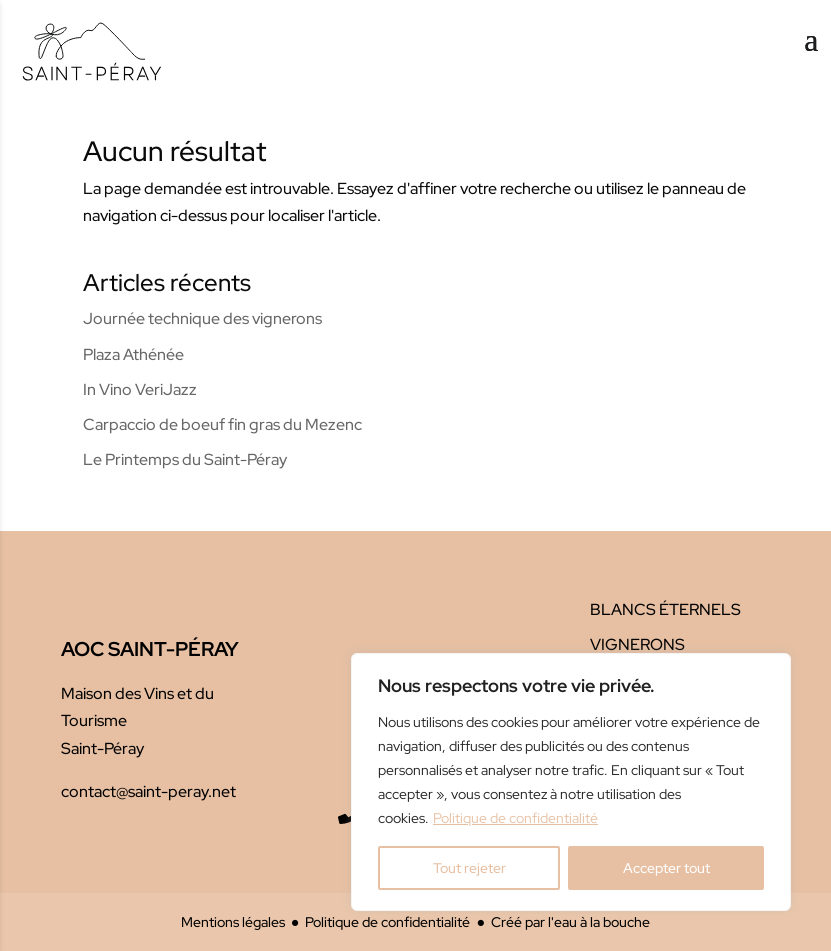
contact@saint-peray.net (148, 791)
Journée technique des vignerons (202, 318)
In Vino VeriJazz (140, 389)
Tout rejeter (469, 868)
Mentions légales (233, 921)
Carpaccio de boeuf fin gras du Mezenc (222, 424)
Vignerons (637, 644)
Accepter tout (666, 868)
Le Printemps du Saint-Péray (185, 459)
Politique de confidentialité (515, 818)
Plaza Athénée (133, 354)
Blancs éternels (665, 609)
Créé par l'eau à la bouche (570, 921)
